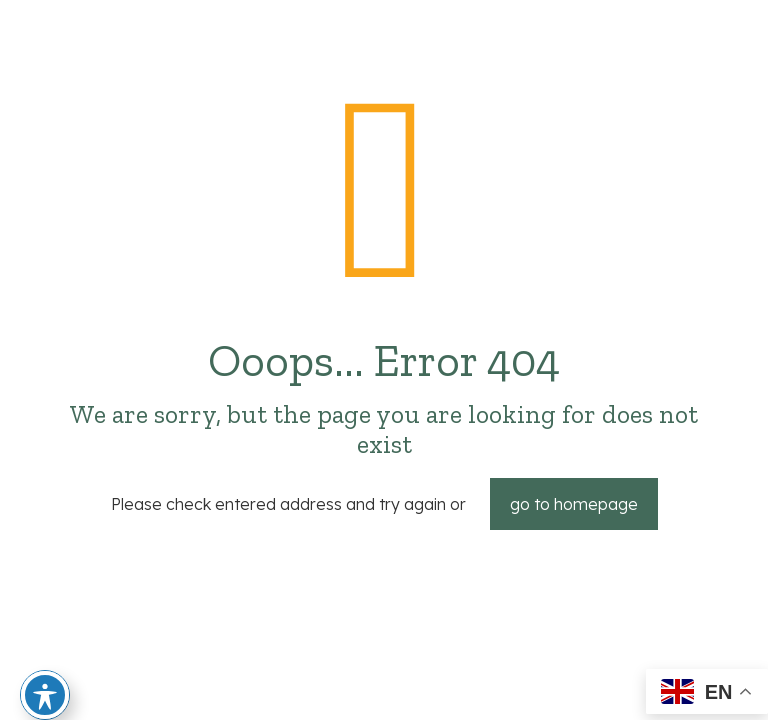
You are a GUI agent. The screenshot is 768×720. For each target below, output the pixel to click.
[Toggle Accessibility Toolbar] (45, 695)
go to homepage (574, 504)
